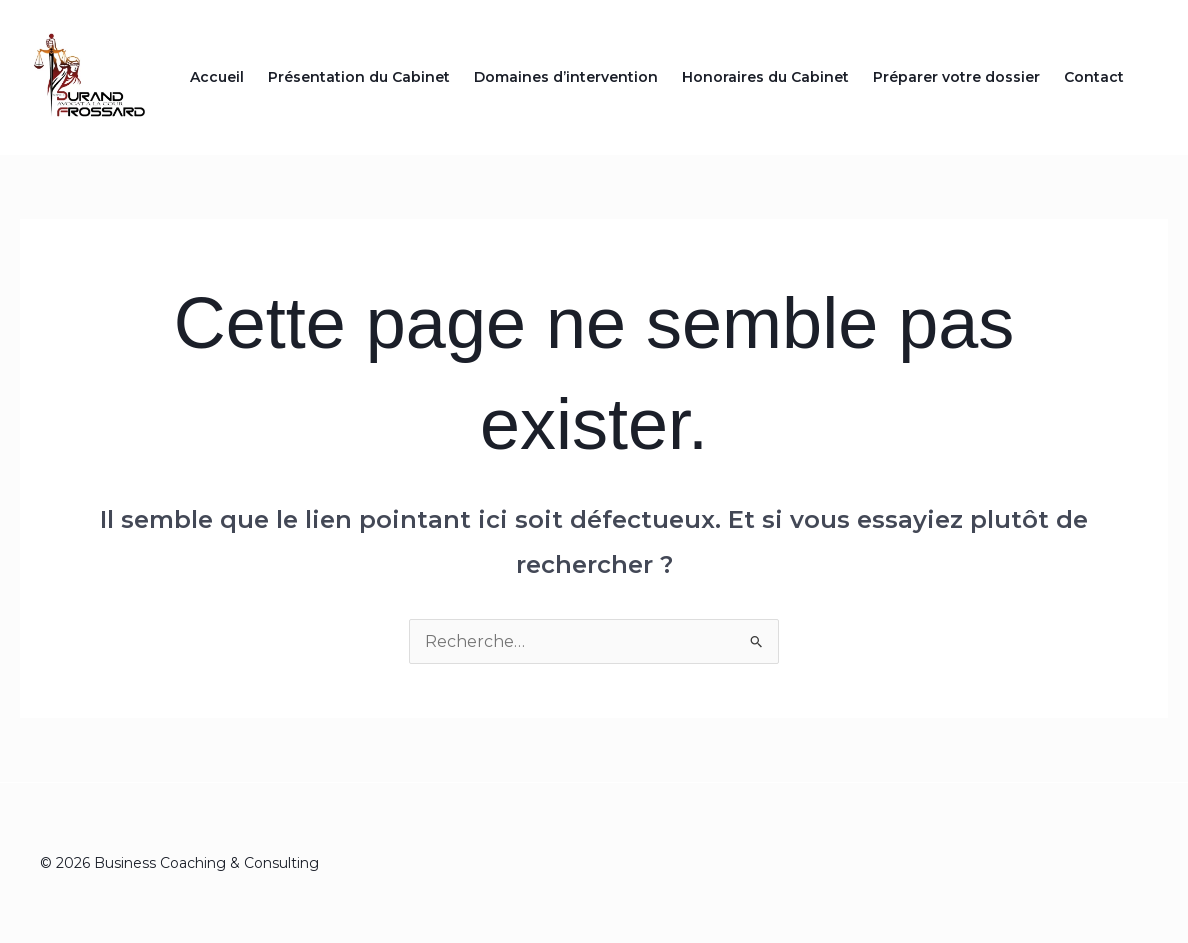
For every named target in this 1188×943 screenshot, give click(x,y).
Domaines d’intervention (566, 77)
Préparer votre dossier (956, 77)
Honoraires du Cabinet (765, 77)
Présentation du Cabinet (359, 77)
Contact (1094, 77)
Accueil (217, 77)
